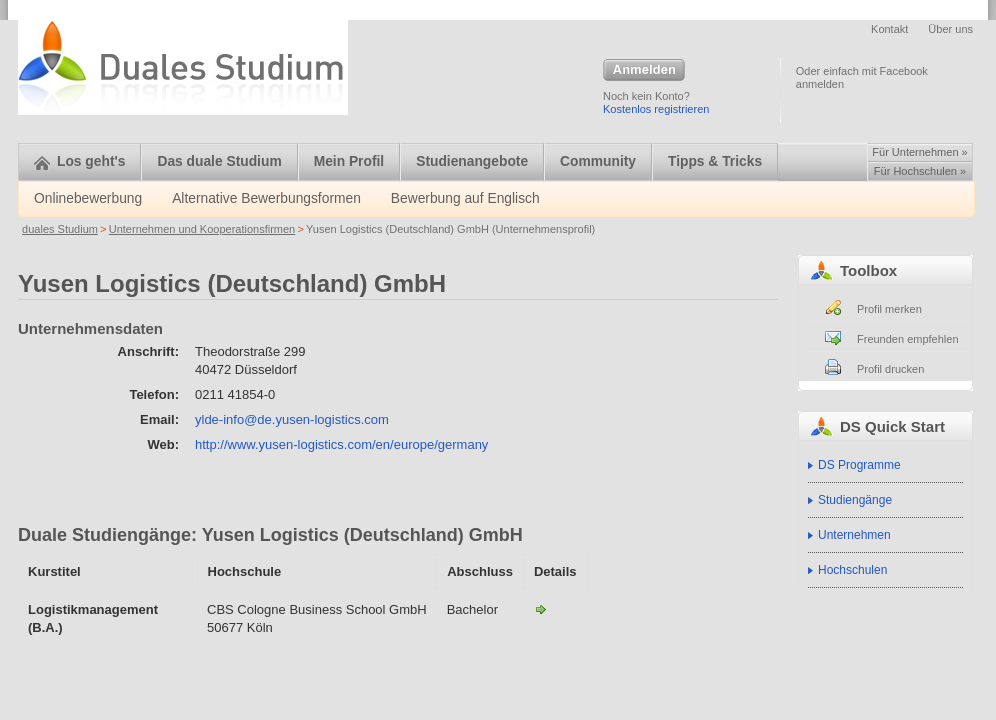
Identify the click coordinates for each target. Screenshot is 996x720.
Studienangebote (472, 161)
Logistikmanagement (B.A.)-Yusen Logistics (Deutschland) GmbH (541, 609)
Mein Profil (349, 161)
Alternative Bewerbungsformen (266, 198)
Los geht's (79, 161)
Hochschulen (852, 570)
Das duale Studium (219, 161)
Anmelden (644, 71)
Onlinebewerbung (88, 198)
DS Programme (859, 465)
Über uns (950, 29)
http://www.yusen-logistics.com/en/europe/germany (341, 444)
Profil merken (889, 309)
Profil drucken (890, 369)
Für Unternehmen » (919, 152)
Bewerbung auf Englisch (465, 198)
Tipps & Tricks (715, 161)
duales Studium (60, 229)
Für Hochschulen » (920, 171)
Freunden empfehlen (908, 339)
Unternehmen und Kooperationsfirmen (202, 229)
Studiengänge (855, 500)
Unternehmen (854, 535)
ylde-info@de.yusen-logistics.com (292, 419)
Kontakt (889, 29)
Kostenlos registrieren (656, 109)
